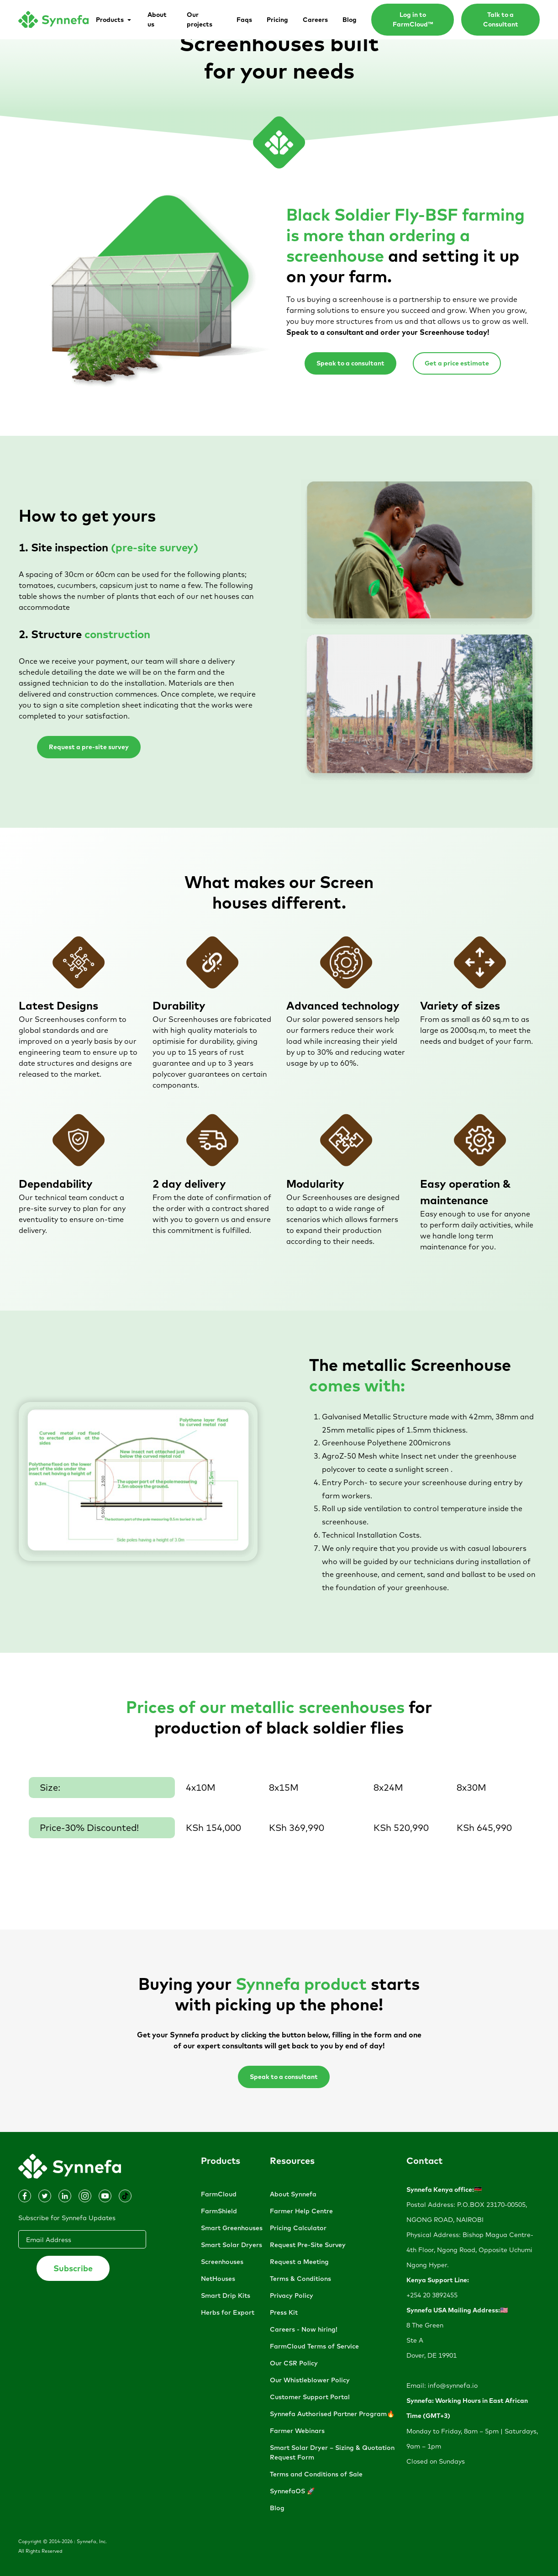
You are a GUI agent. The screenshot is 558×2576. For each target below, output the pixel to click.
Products (220, 2160)
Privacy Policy (291, 2295)
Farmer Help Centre (301, 2211)
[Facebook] (64, 2196)
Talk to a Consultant (500, 19)
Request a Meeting (299, 2262)
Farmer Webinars (297, 2431)
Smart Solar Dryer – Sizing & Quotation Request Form (332, 2452)
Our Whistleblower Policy (310, 2380)
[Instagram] (24, 2196)
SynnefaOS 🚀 (292, 2491)
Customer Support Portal (310, 2397)
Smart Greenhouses (232, 2228)
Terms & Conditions (300, 2278)
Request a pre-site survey (89, 747)
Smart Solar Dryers (231, 2245)
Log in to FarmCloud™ (413, 19)
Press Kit (284, 2312)
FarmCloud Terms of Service (314, 2346)
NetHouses (218, 2278)
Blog (277, 2508)
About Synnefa (293, 2194)
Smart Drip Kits (225, 2295)
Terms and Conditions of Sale (316, 2474)
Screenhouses (222, 2262)
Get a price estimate (457, 363)
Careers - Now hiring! (303, 2329)
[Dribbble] (44, 2196)
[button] (114, 20)
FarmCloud (219, 2194)
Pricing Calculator (298, 2228)
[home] (53, 19)
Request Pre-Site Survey (308, 2245)
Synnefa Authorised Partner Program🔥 (332, 2414)
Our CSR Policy (294, 2363)
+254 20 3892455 (432, 2295)
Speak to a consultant (350, 363)
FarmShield (219, 2211)
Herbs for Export (227, 2312)
